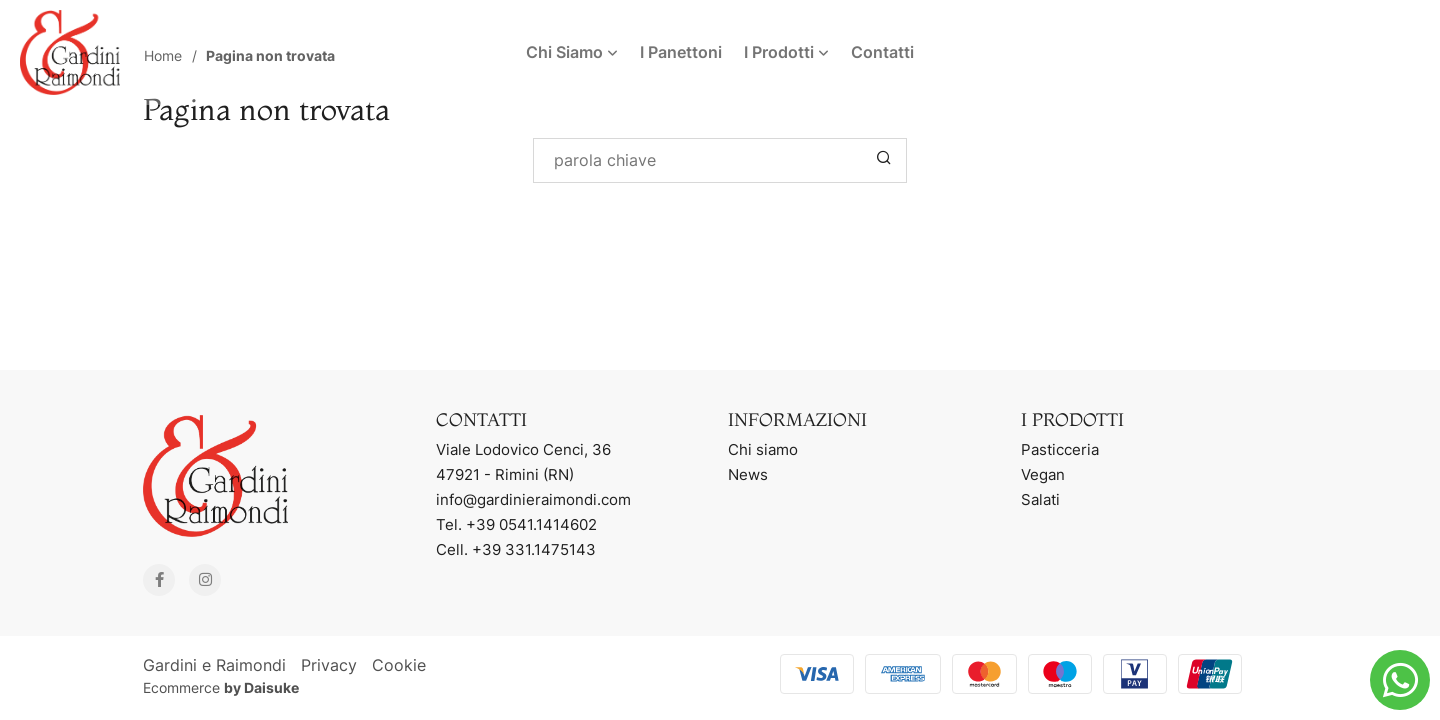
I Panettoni (681, 52)
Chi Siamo (572, 52)
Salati (1040, 499)
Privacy (329, 665)
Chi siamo (763, 449)
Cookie (399, 665)
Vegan (1043, 474)
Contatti (882, 52)
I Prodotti (786, 52)
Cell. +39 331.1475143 (516, 549)
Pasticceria (1060, 449)
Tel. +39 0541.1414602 (516, 524)
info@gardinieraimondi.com (533, 499)
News (748, 474)
